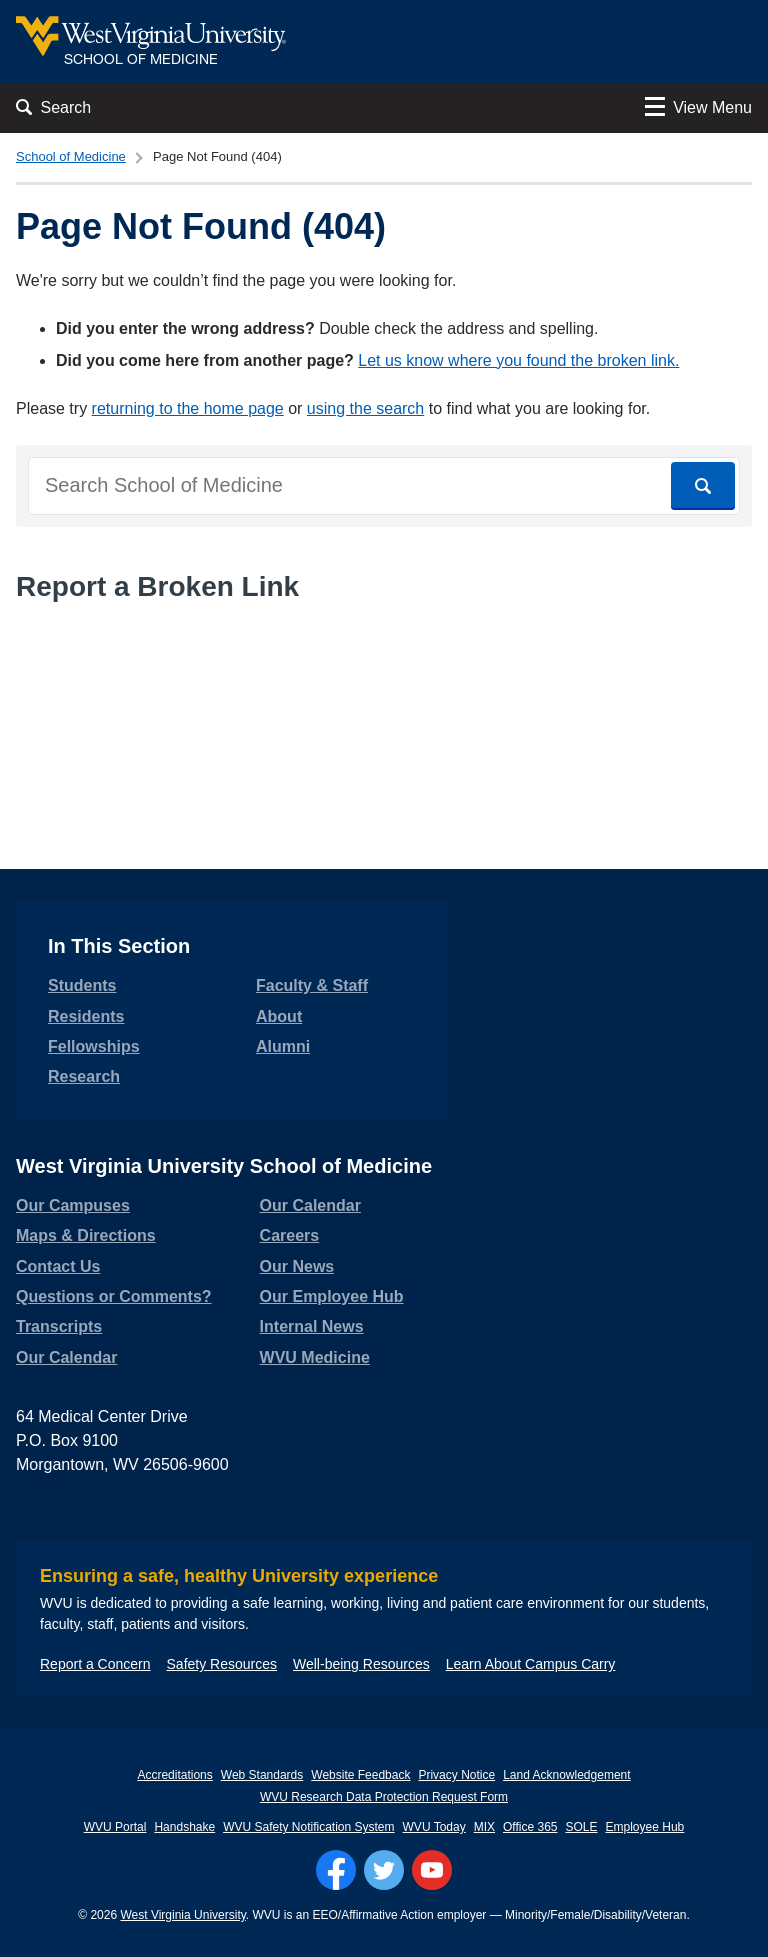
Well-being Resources (361, 1664)
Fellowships (94, 1046)
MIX (484, 1827)
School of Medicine (71, 156)
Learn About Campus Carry (531, 1664)
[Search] (703, 486)
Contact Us (58, 1266)
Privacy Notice (456, 1775)
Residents (86, 1016)
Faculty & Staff (312, 985)
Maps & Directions (86, 1235)
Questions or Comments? (114, 1296)
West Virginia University (182, 1915)
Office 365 (530, 1827)
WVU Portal (115, 1827)
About (279, 1016)
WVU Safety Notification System (308, 1827)
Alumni (283, 1046)
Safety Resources (222, 1664)
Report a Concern (95, 1664)
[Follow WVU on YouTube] (432, 1870)
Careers (290, 1235)
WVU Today (434, 1827)
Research (84, 1076)
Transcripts (59, 1326)
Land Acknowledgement (566, 1775)
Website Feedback (360, 1775)
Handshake (184, 1827)
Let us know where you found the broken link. (518, 360)
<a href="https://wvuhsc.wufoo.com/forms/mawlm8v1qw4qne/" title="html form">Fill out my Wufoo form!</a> (384, 694)
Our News (297, 1266)
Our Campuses (73, 1205)
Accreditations (174, 1775)
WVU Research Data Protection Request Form (384, 1797)
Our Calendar (66, 1357)
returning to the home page (188, 408)
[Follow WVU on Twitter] (384, 1870)
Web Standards (262, 1775)
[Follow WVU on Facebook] (336, 1870)
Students (82, 985)
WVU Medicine (315, 1357)
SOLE (582, 1827)
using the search (365, 408)
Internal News (312, 1326)
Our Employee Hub (332, 1296)
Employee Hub (645, 1827)
